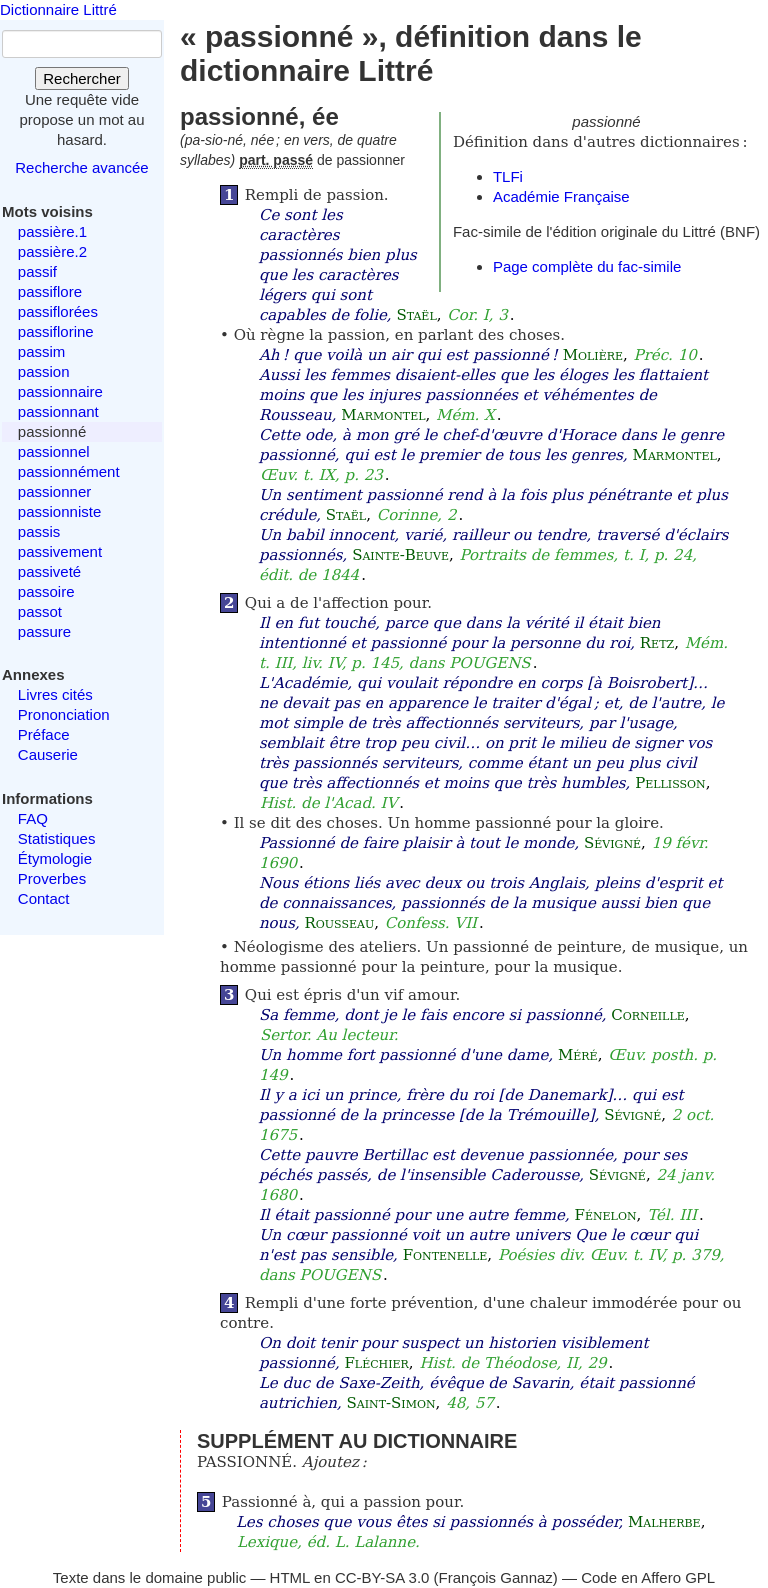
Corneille (647, 1015)
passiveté (49, 571)
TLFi (508, 176)
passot (40, 611)
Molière (593, 355)
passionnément (69, 471)
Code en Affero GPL (648, 1577)
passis (39, 531)
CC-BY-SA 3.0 (382, 1577)
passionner (54, 491)
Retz (657, 643)
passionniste (59, 511)
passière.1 (52, 231)
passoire (46, 591)
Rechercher (82, 78)
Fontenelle (445, 1255)
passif (37, 271)
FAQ (33, 818)
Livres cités (55, 694)
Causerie (48, 754)
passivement (60, 551)
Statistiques (57, 838)
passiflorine (56, 331)
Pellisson (670, 783)
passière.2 (52, 251)
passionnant (58, 411)
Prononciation (64, 714)
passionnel (54, 451)
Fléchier (376, 1363)
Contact (44, 898)
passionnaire (60, 391)
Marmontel (383, 415)
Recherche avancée (81, 167)
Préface (44, 734)
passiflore (50, 291)
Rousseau (340, 923)
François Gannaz (496, 1577)
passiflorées (58, 311)
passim (42, 351)
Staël (416, 315)
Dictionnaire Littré (58, 9)
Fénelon (606, 1215)
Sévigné (612, 843)
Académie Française (561, 196)
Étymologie (55, 858)
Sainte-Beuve (400, 555)
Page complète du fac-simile (587, 266)
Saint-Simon (390, 1403)
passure (44, 631)
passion (44, 371)
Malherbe (664, 1522)
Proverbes (52, 878)
